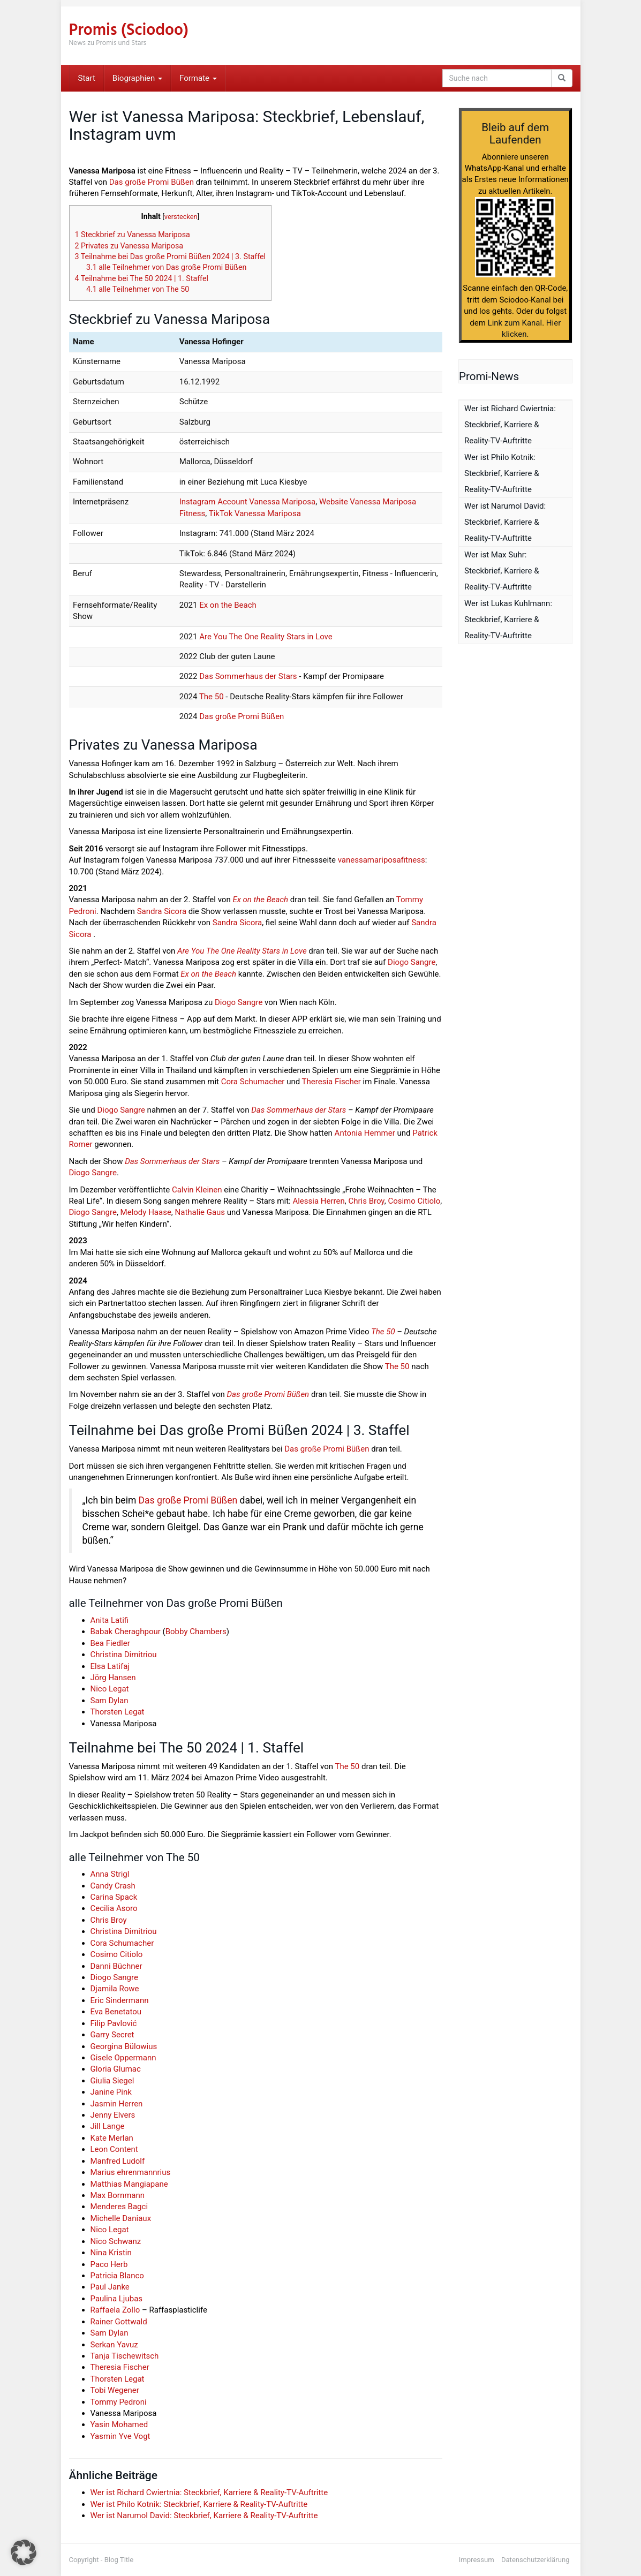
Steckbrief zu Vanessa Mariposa (132, 234)
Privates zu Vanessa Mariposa (129, 245)
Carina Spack (114, 1897)
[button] (23, 2552)
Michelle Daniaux (121, 2218)
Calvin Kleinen (197, 1190)
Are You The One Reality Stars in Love (266, 636)
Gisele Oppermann (123, 2058)
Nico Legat (110, 1689)
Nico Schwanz (116, 2241)
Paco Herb (109, 2264)
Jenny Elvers (113, 2115)
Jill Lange (108, 2126)
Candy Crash (113, 1886)
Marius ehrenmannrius (131, 2172)
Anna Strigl (110, 1874)
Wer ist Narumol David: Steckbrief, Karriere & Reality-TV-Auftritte (204, 2515)
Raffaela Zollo (115, 2310)
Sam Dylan (110, 1700)
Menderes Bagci (119, 2206)
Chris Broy (366, 1201)
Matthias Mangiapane (129, 2184)
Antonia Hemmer (365, 1133)
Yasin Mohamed (119, 2424)
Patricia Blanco (117, 2275)
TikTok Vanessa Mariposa (255, 513)
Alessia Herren (318, 1201)
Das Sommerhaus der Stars (248, 676)
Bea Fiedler (110, 1643)
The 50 (211, 696)
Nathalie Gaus (200, 1212)
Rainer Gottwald (119, 2321)
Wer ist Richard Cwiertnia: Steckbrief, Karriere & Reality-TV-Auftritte (209, 2492)
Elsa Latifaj (110, 1666)
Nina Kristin (111, 2252)
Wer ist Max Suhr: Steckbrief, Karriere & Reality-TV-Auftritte (501, 571)
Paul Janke (110, 2287)
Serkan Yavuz (114, 2345)
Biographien (137, 78)
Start (86, 78)
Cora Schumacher (253, 1081)
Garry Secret (112, 2034)
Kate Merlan (112, 2138)
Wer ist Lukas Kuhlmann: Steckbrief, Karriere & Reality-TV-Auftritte (508, 619)
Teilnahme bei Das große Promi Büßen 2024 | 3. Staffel (170, 256)
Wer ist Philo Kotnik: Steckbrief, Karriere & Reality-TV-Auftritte (199, 2504)
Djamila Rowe (115, 1988)
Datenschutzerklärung (535, 2560)
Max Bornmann (118, 2195)
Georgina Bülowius (124, 2046)
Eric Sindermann (120, 2000)
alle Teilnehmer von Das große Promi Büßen (166, 267)
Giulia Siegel (112, 2081)
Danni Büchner (116, 1966)
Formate (198, 78)
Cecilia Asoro (114, 1908)
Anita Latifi (110, 1620)
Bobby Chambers (196, 1631)
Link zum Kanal (515, 323)
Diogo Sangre (411, 962)
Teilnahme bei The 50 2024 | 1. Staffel (141, 278)
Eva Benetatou (116, 2011)
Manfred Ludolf (118, 2161)
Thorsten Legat (118, 1712)
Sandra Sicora (161, 911)
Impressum (476, 2560)
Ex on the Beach (228, 605)
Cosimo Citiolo (414, 1201)
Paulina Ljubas (117, 2298)
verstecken (181, 217)
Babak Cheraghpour (126, 1631)
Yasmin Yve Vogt (120, 2436)
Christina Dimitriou (124, 1654)
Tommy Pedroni (119, 2402)
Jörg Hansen (113, 1677)
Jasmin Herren (117, 2104)
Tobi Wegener (115, 2390)
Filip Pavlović (114, 2023)
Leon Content (114, 2149)
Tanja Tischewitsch (125, 2356)
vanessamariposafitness (381, 860)
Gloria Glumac (116, 2069)
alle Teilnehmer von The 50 (137, 289)
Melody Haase (145, 1212)
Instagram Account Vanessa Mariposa (247, 502)
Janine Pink (111, 2092)
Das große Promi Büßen (151, 182)
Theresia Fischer (331, 1081)
